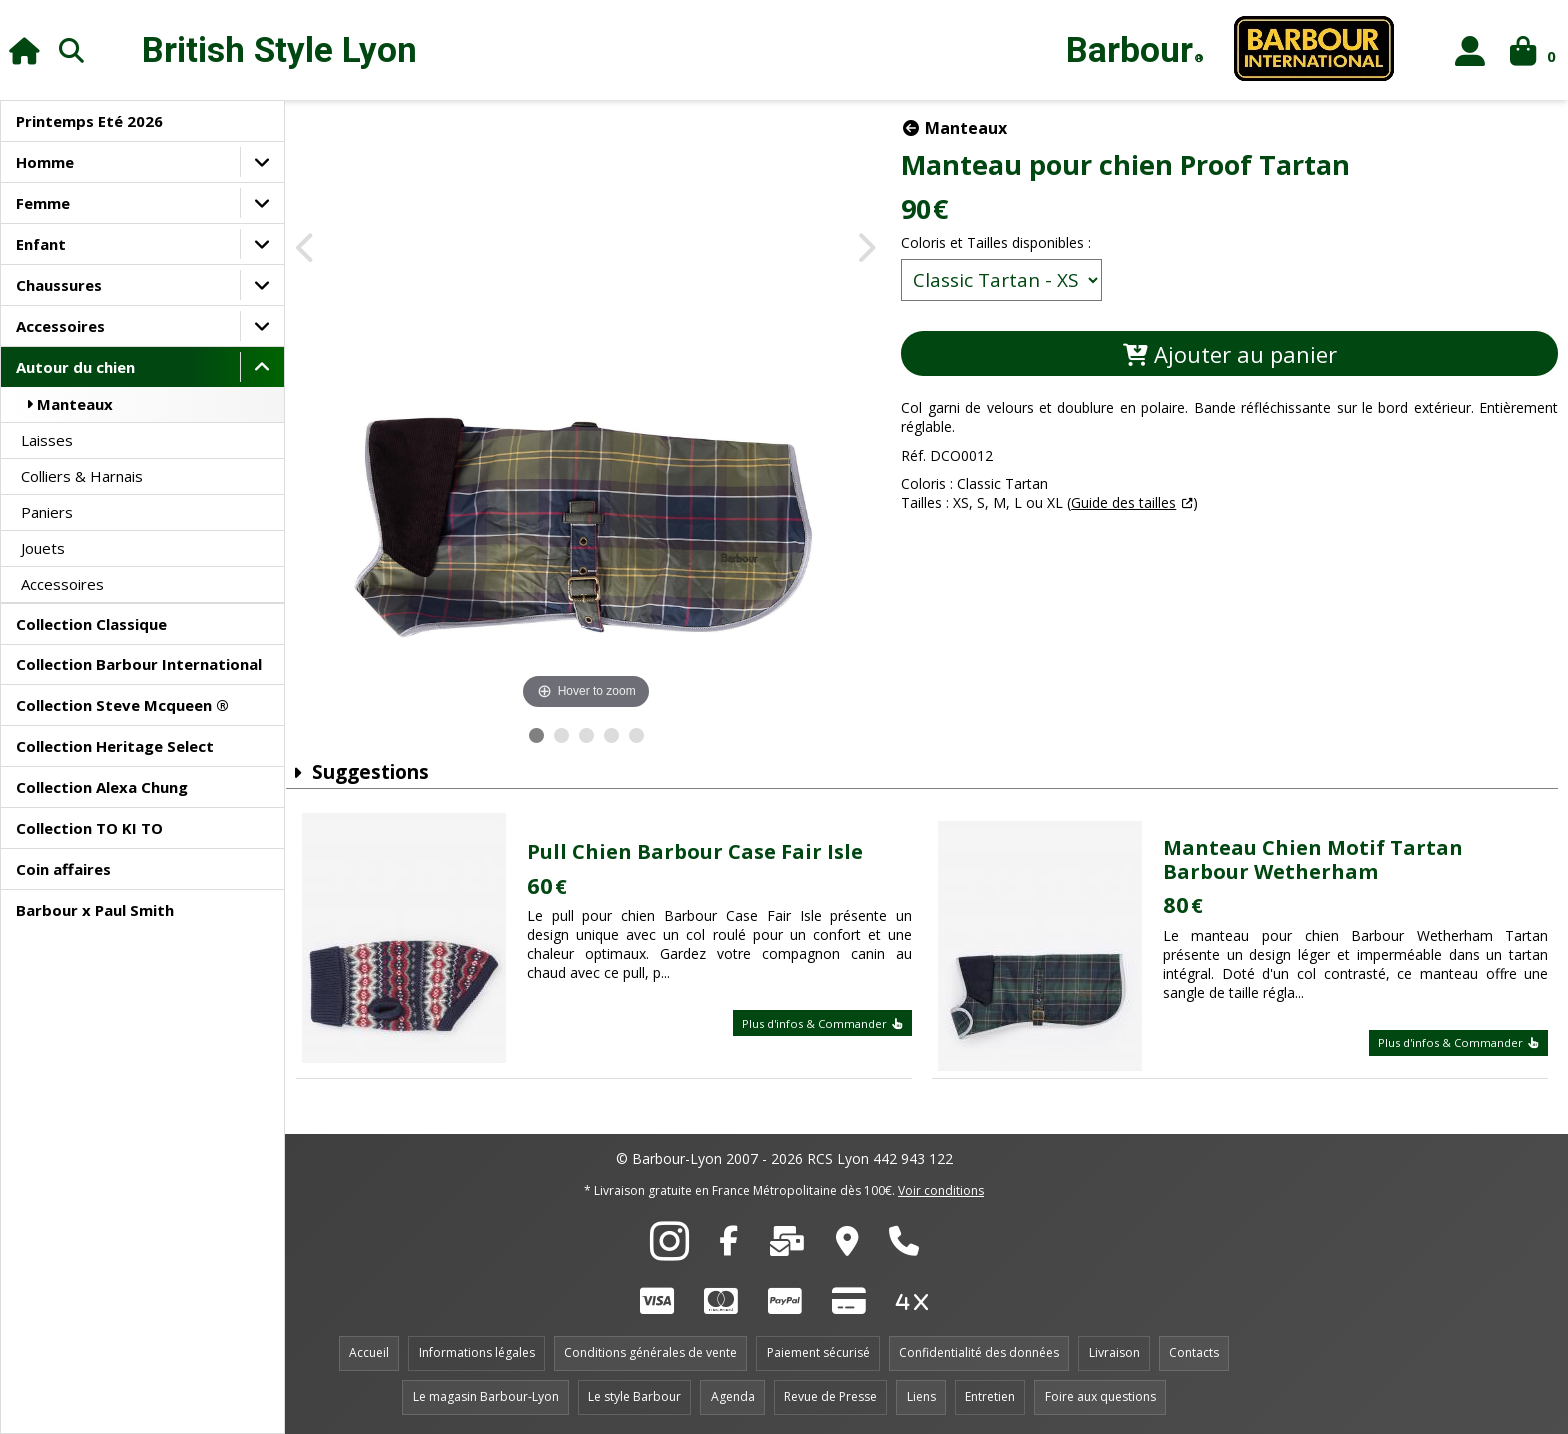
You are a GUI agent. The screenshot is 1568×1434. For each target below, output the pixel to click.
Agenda (733, 1396)
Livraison (1114, 1352)
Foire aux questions (1100, 1396)
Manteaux (67, 404)
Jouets (43, 548)
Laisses (47, 440)
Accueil (369, 1352)
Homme (45, 162)
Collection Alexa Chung (102, 787)
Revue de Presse (830, 1396)
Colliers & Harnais (82, 476)
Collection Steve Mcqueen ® (122, 705)
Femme (43, 203)
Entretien (990, 1396)
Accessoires (60, 326)
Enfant (41, 244)
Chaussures (59, 285)
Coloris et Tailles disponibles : (1010, 242)
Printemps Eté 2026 (89, 121)
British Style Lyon (279, 50)
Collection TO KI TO (89, 828)
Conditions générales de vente (650, 1352)
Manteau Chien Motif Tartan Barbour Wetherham (1317, 859)
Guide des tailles (1137, 502)
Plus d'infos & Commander (829, 1023)
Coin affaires (63, 869)
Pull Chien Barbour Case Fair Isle (706, 851)
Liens (921, 1396)
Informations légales (477, 1352)
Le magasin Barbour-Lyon (486, 1396)
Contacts (1194, 1352)
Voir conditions (941, 1190)
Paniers (47, 512)
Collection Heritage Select (115, 746)
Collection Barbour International (139, 664)
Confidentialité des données (979, 1352)
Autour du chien (75, 367)
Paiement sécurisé (818, 1352)
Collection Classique (91, 624)
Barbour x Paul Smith (95, 910)
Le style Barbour (634, 1396)
